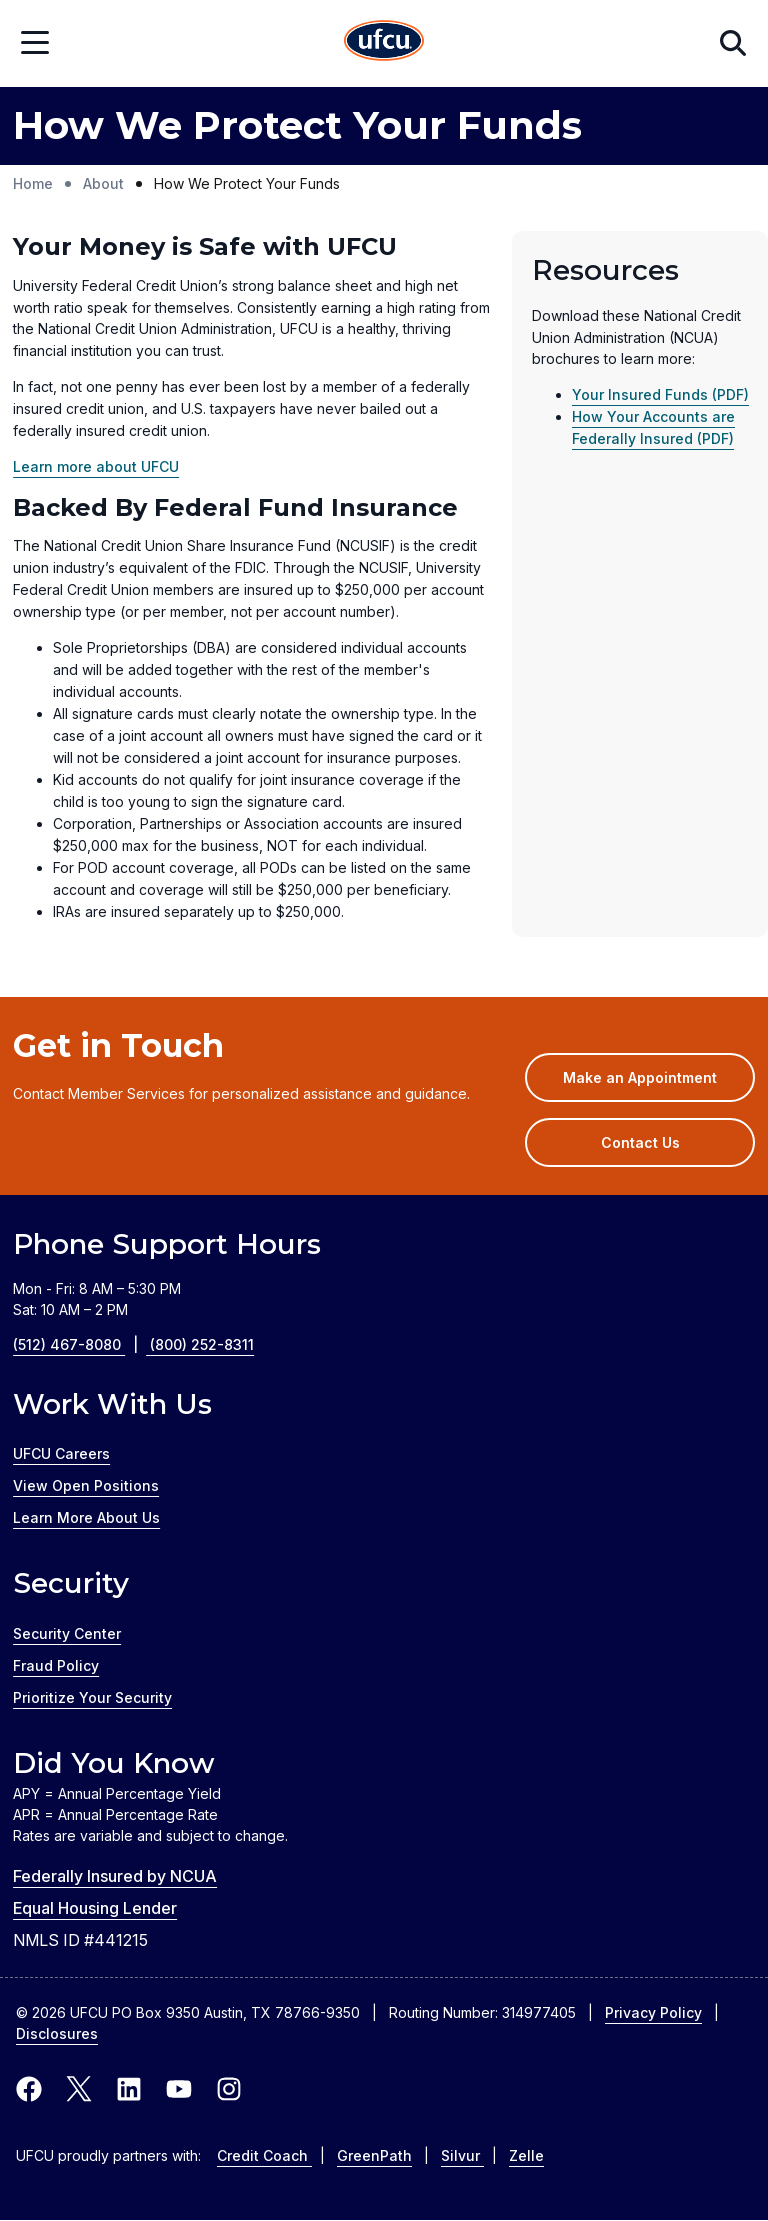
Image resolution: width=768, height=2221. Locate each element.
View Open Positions (86, 1485)
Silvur (462, 2155)
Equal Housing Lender (95, 1908)
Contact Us (640, 1142)
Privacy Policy (653, 2012)
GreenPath (374, 2155)
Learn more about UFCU (96, 466)
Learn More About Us (86, 1517)
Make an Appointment (659, 1084)
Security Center (67, 1633)
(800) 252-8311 (202, 1344)
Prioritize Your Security (92, 1697)
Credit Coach (264, 2155)
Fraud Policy (56, 1665)
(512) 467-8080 (81, 1344)
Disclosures (57, 2033)
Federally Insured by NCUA (115, 1876)
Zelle (526, 2155)
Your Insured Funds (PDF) (660, 394)
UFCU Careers (61, 1453)
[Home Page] (384, 43)
